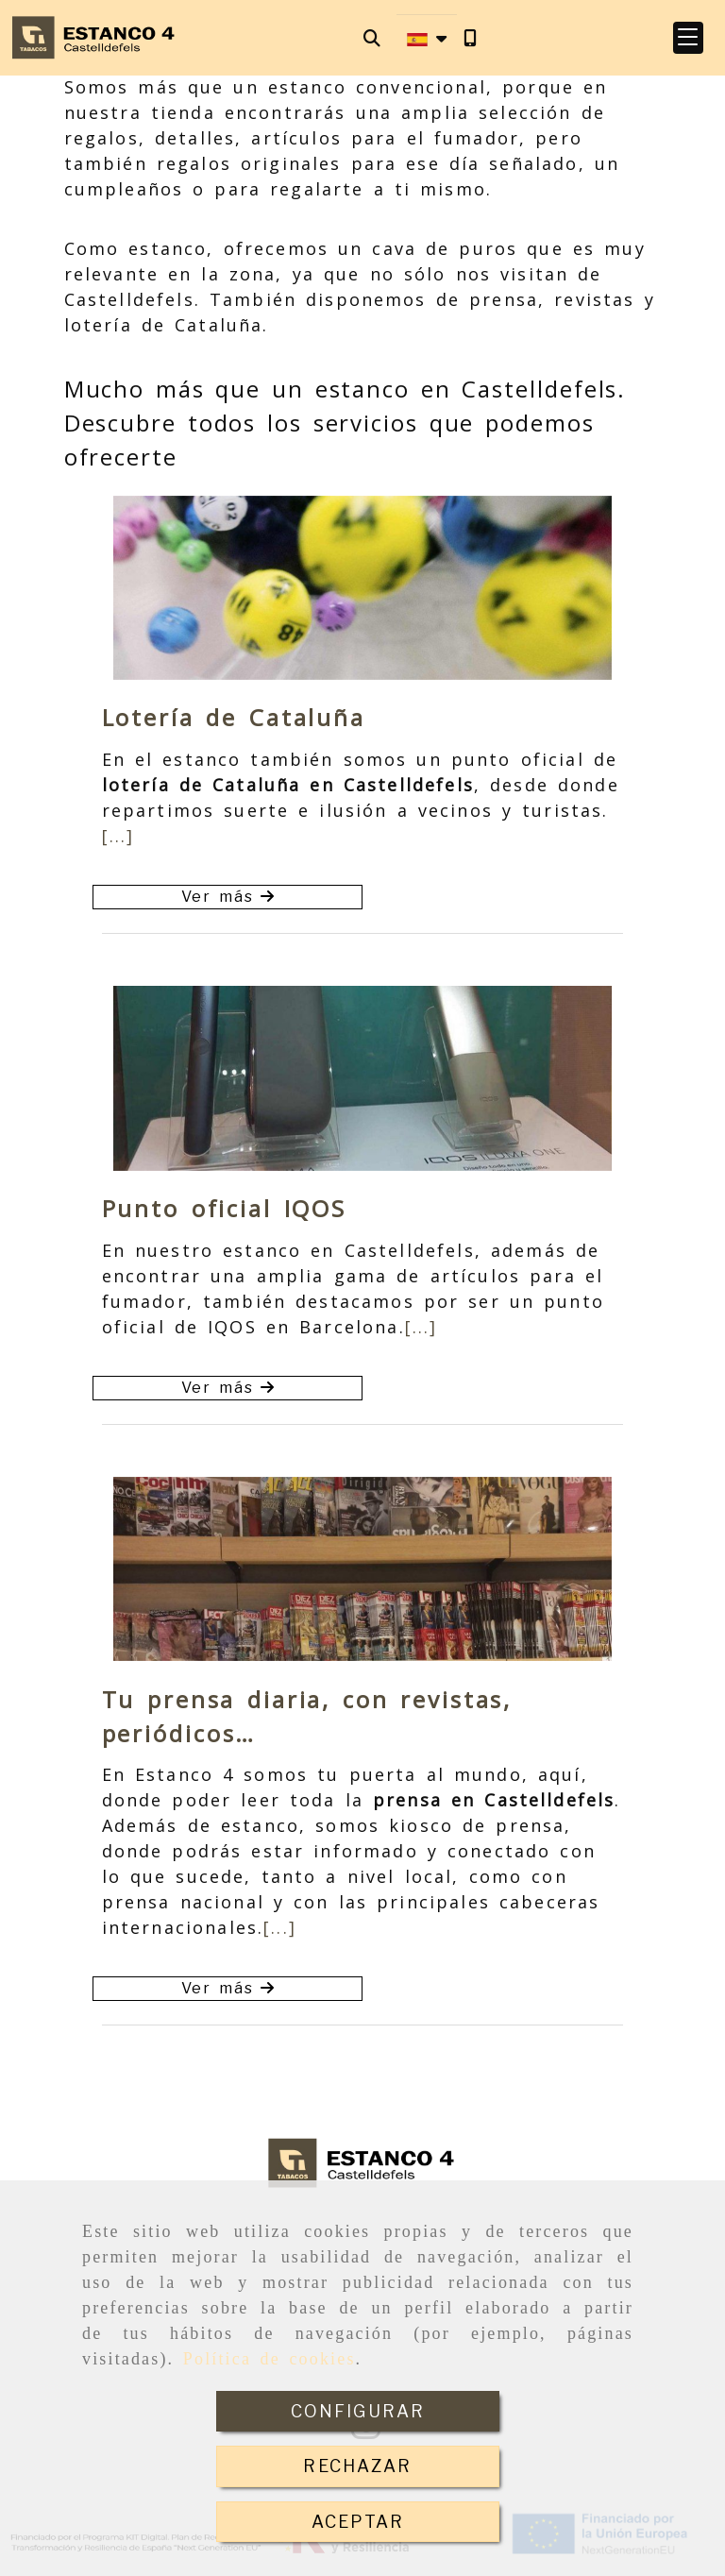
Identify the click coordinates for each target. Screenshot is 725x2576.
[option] (362, 588)
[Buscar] (372, 38)
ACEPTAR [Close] (358, 2522)
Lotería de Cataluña (233, 717)
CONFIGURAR (358, 2411)
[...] (118, 835)
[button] (688, 38)
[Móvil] (470, 38)
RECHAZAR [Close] (357, 2466)
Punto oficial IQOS (224, 1208)
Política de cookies (269, 2358)
